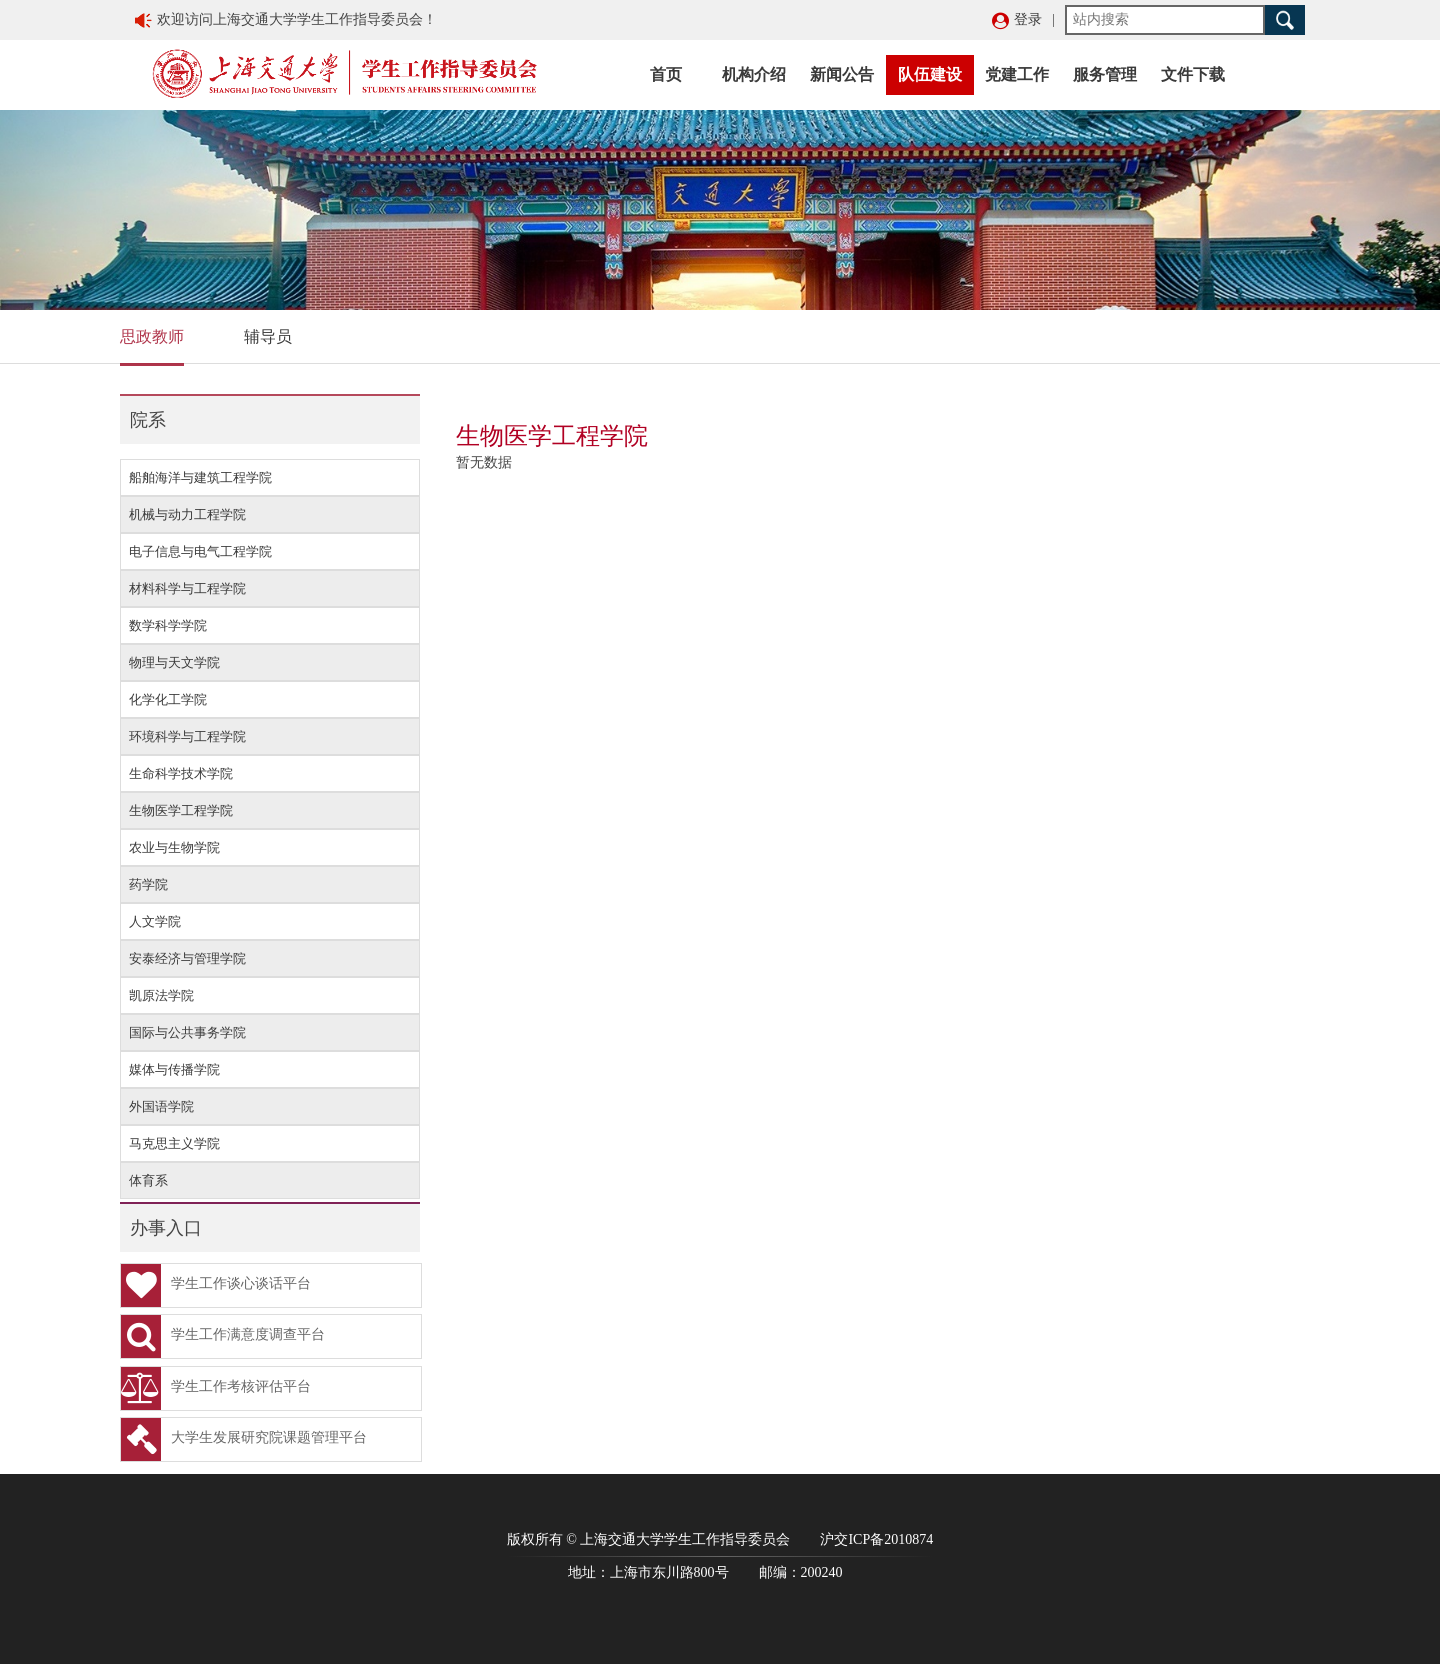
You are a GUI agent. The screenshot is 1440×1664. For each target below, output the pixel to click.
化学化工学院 (168, 699)
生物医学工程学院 (181, 810)
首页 (666, 74)
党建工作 (1017, 74)
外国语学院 (161, 1106)
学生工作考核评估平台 (216, 1388)
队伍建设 (930, 74)
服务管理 (1105, 74)
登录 (1028, 19)
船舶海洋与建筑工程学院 (200, 477)
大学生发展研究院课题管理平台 (244, 1439)
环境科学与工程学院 (187, 736)
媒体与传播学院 (174, 1069)
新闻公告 (842, 74)
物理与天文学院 (174, 662)
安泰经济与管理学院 (187, 958)
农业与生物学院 (174, 847)
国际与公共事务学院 (187, 1032)
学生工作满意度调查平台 (223, 1336)
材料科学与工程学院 (187, 588)
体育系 (148, 1180)
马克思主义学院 (174, 1143)
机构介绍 (754, 74)
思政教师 (152, 336)
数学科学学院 (168, 625)
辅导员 (268, 336)
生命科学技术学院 (181, 773)
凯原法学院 (161, 995)
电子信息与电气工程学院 (200, 551)
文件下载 (1193, 74)
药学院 (148, 884)
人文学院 (155, 921)
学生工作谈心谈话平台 (216, 1285)
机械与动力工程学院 (187, 514)
